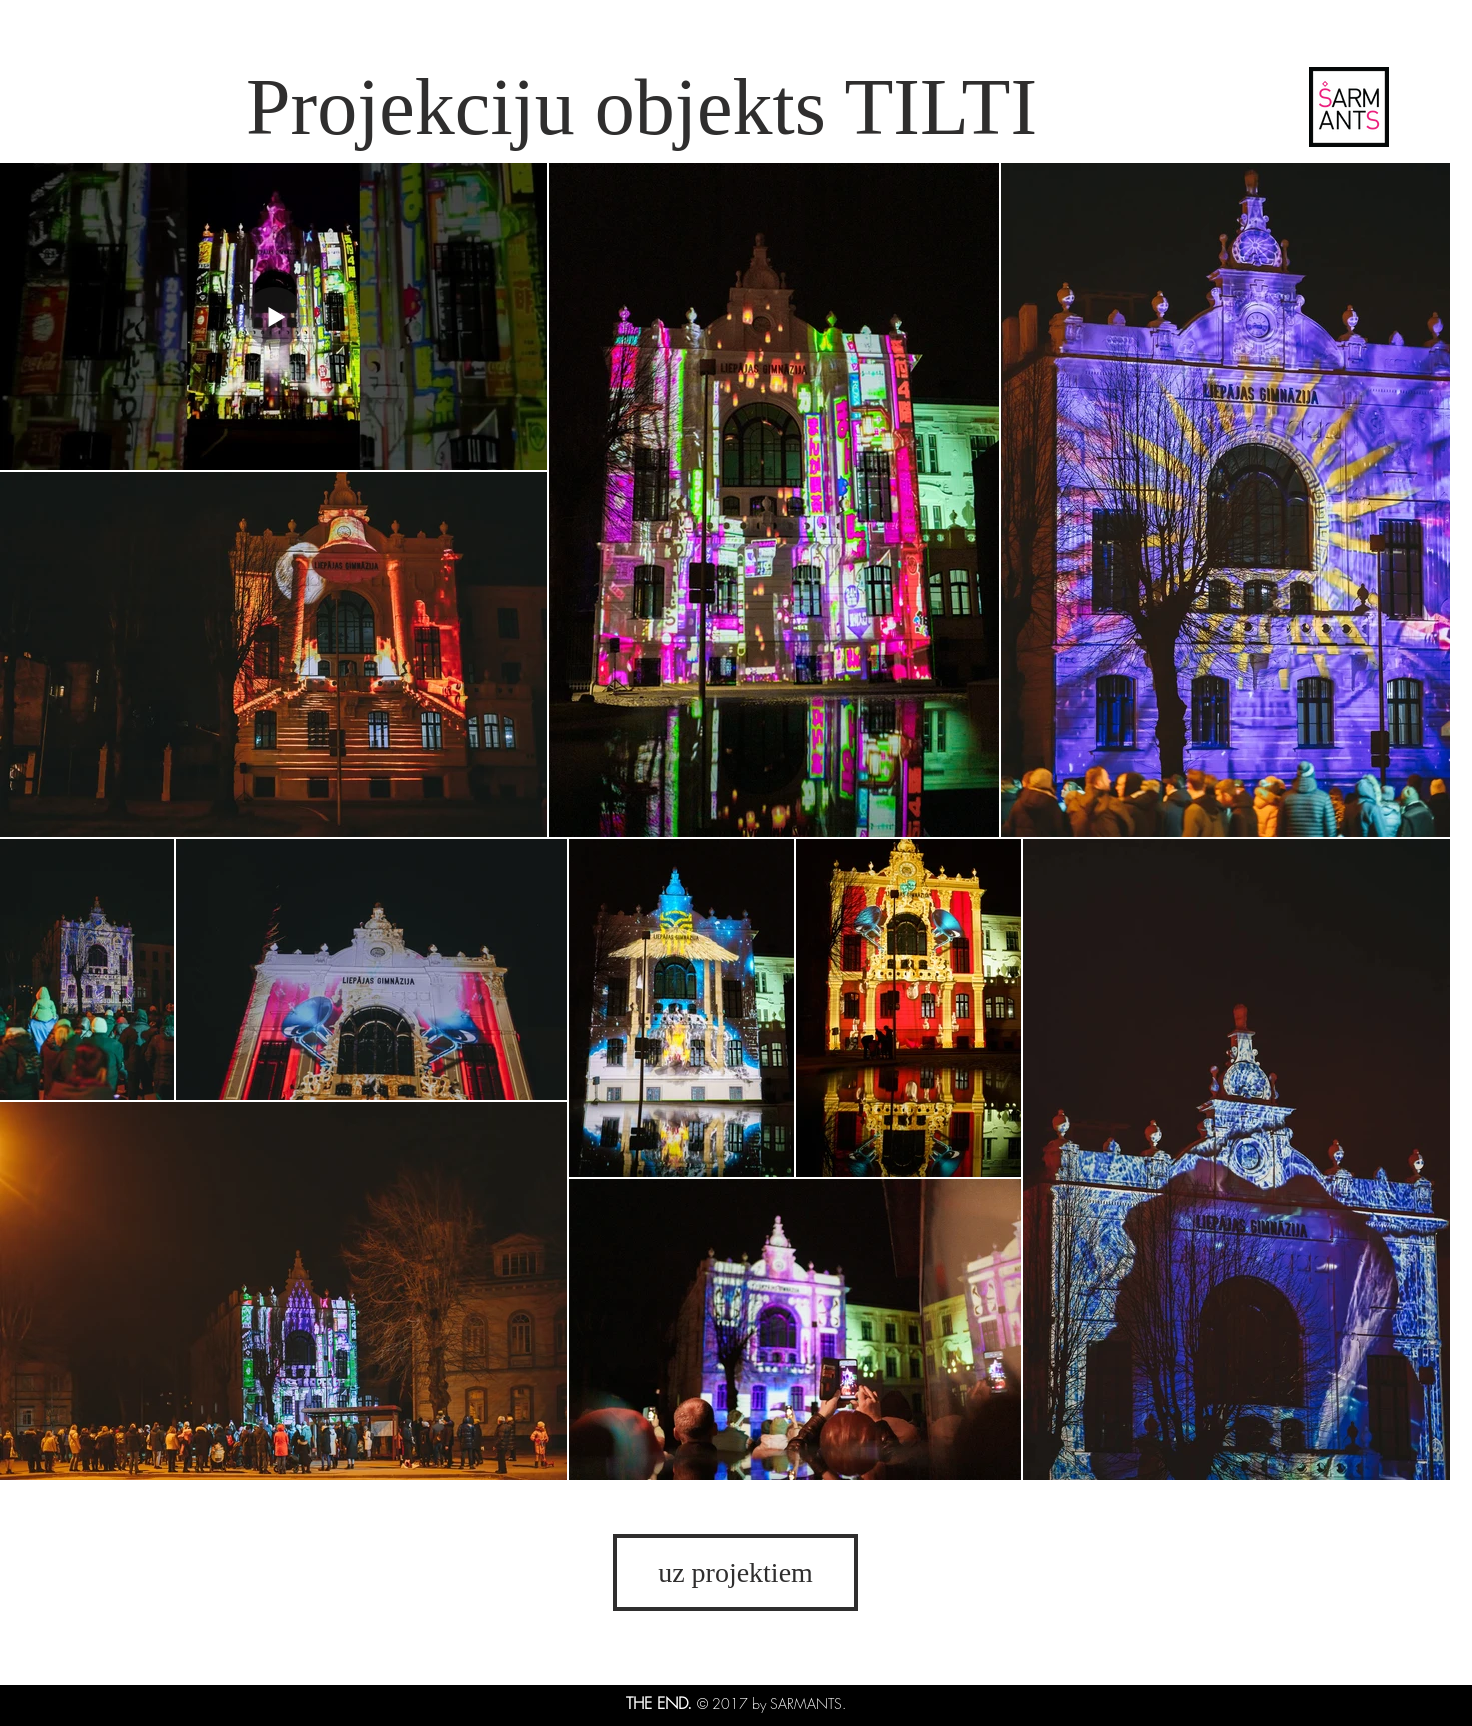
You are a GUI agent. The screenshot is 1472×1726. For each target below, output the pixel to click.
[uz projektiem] (735, 1572)
